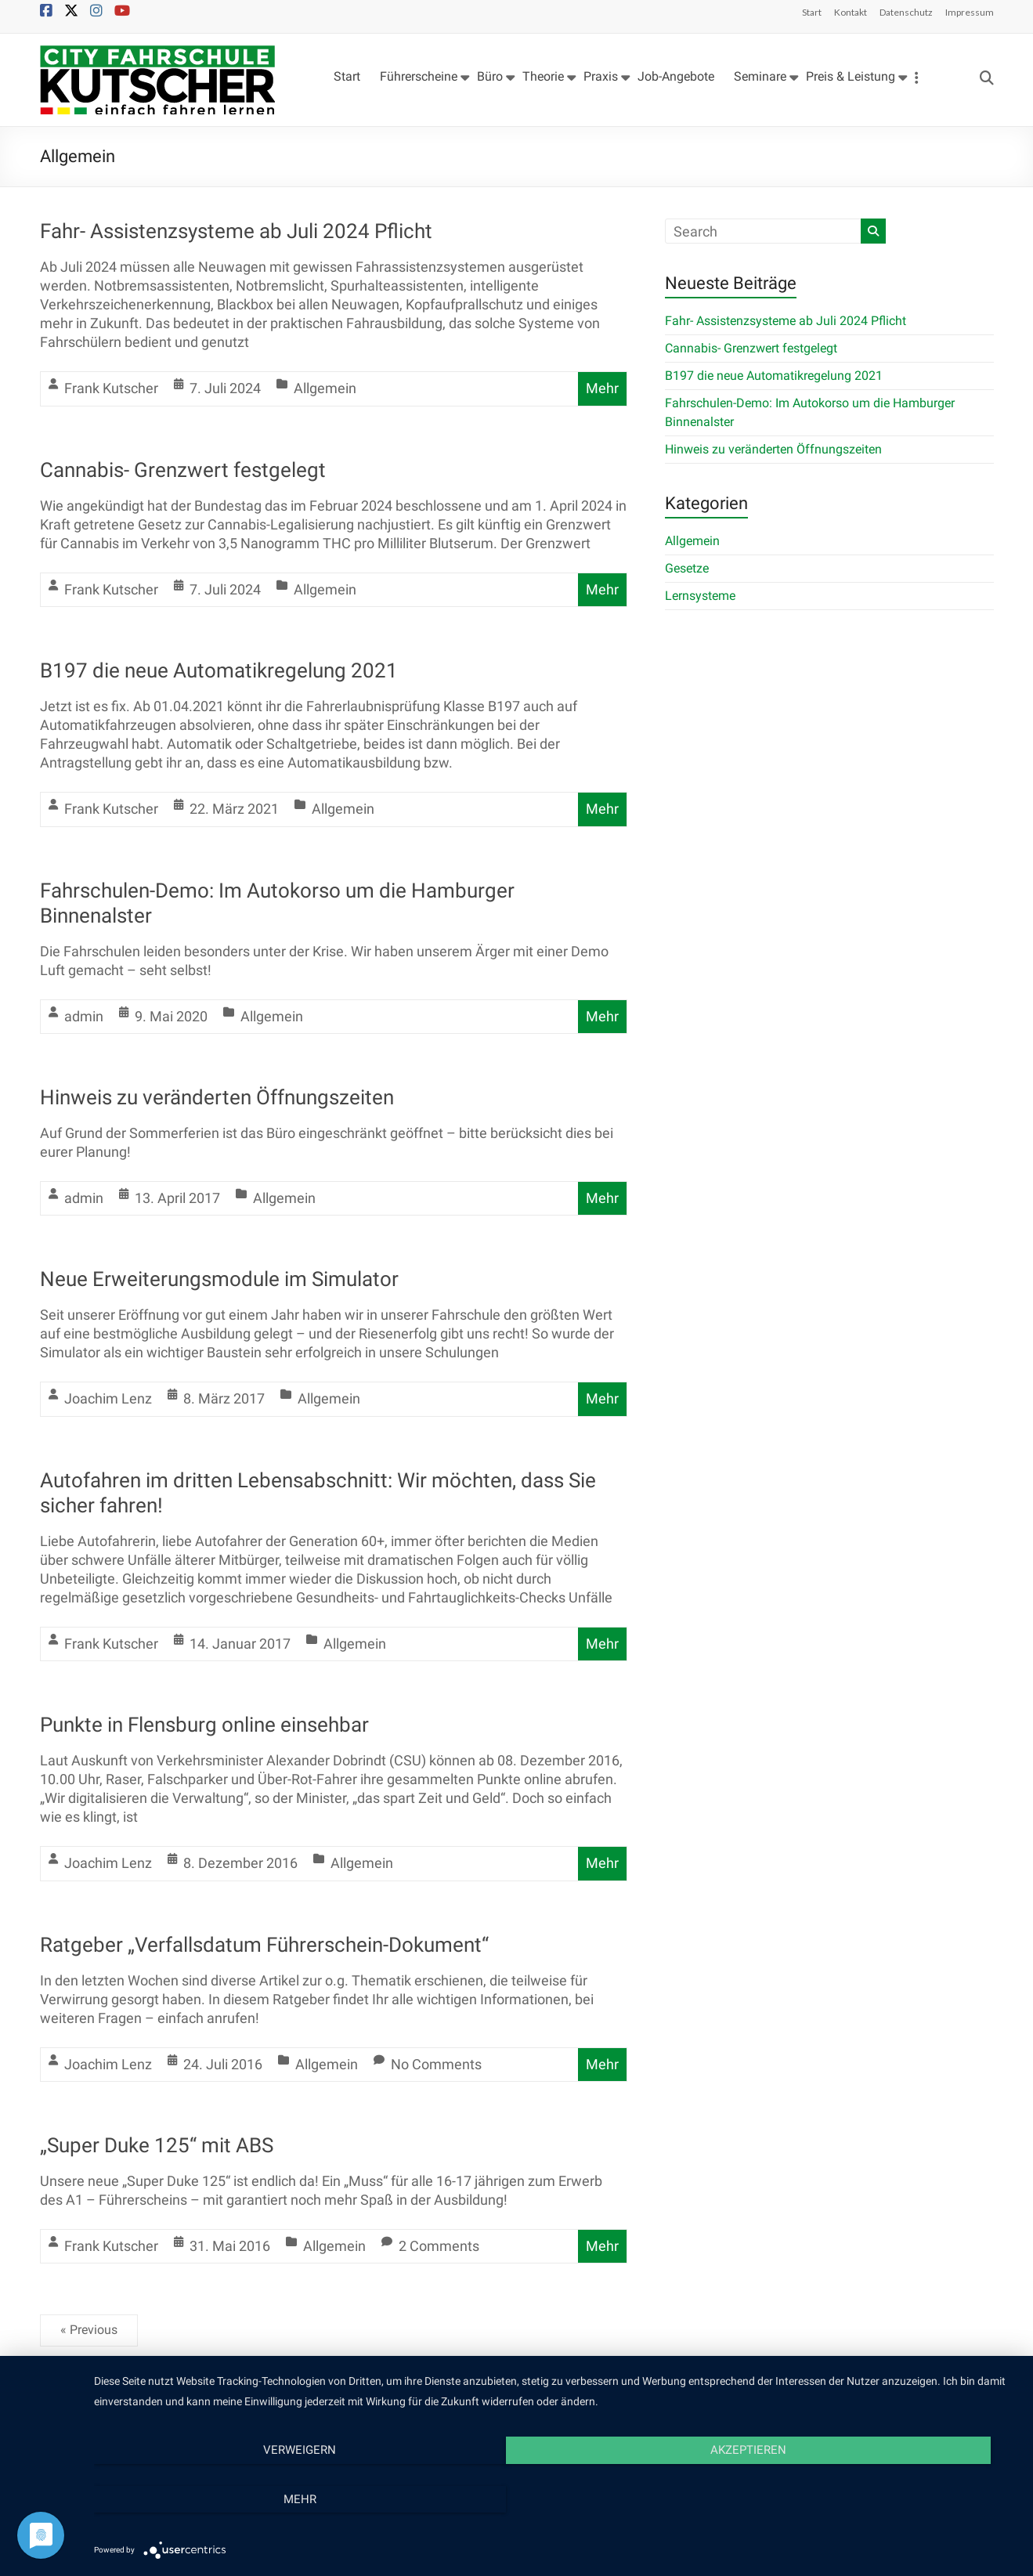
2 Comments (439, 2246)
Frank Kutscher (111, 388)
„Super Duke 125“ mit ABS (156, 2145)
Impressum (969, 12)
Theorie (543, 76)
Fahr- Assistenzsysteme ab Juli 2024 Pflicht (236, 231)
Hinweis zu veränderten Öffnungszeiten (217, 1097)
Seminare (760, 76)
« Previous (88, 2329)
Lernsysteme (700, 595)
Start (812, 12)
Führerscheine (418, 76)
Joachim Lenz (108, 1398)
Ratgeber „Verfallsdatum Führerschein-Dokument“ (264, 1944)
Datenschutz (906, 12)
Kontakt (850, 12)
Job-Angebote (675, 76)
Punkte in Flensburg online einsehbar (204, 1724)
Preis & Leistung (850, 76)
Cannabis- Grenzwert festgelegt (183, 470)
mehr (878, 2497)
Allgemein (325, 388)
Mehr (602, 388)
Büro (490, 76)
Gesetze (687, 568)
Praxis (600, 76)
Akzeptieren (556, 2497)
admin (83, 1016)
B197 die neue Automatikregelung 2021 (219, 670)
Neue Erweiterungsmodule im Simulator (219, 1279)
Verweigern (232, 2497)
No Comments (436, 2064)
